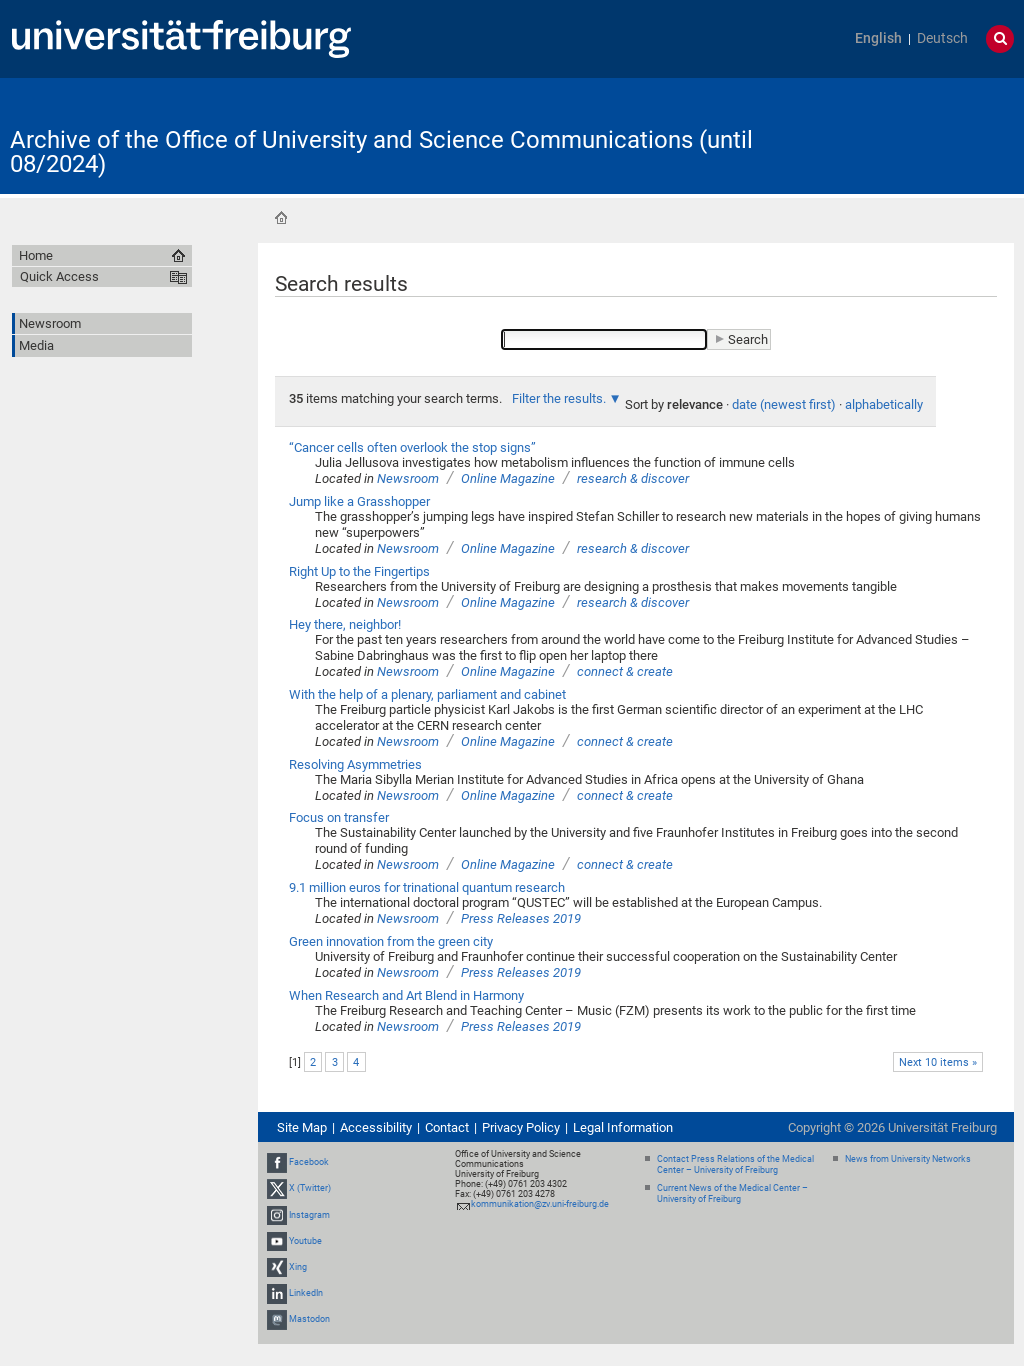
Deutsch (942, 38)
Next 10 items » (938, 1062)
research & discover (633, 478)
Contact (447, 1127)
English (878, 38)
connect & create (625, 671)
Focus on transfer (339, 817)
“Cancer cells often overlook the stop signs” (412, 447)
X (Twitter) (310, 1188)
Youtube (305, 1241)
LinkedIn (306, 1293)
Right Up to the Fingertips (359, 571)
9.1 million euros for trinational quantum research (427, 887)
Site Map (302, 1127)
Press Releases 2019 (521, 918)
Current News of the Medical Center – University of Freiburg (732, 1193)
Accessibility (376, 1127)
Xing (298, 1267)
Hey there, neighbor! (345, 624)
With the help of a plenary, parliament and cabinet (427, 694)
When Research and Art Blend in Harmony (406, 995)
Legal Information (623, 1127)
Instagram (309, 1215)
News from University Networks (908, 1159)
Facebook (309, 1162)
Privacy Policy (521, 1127)
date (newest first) (784, 404)
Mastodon (309, 1320)
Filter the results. (560, 398)
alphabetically (884, 404)
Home (281, 218)
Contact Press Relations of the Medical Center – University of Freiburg (735, 1164)
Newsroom (408, 478)
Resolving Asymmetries (355, 764)
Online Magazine (508, 478)
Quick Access (59, 276)
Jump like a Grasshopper (359, 501)
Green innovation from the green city (391, 941)
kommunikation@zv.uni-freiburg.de (540, 1204)
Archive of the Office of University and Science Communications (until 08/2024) (381, 152)
